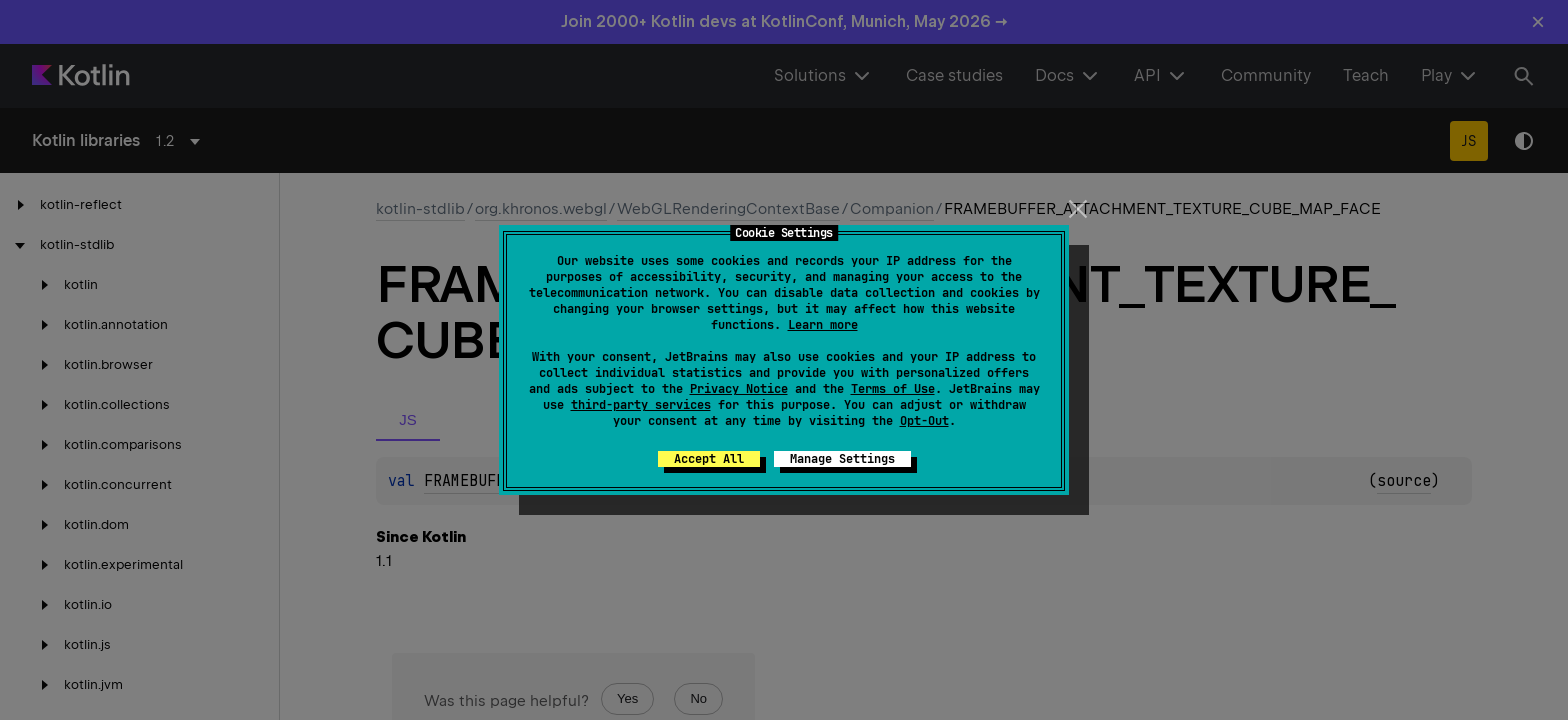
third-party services (641, 405)
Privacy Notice (739, 389)
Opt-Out (924, 421)
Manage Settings (842, 459)
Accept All (709, 459)
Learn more (823, 325)
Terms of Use (893, 389)
